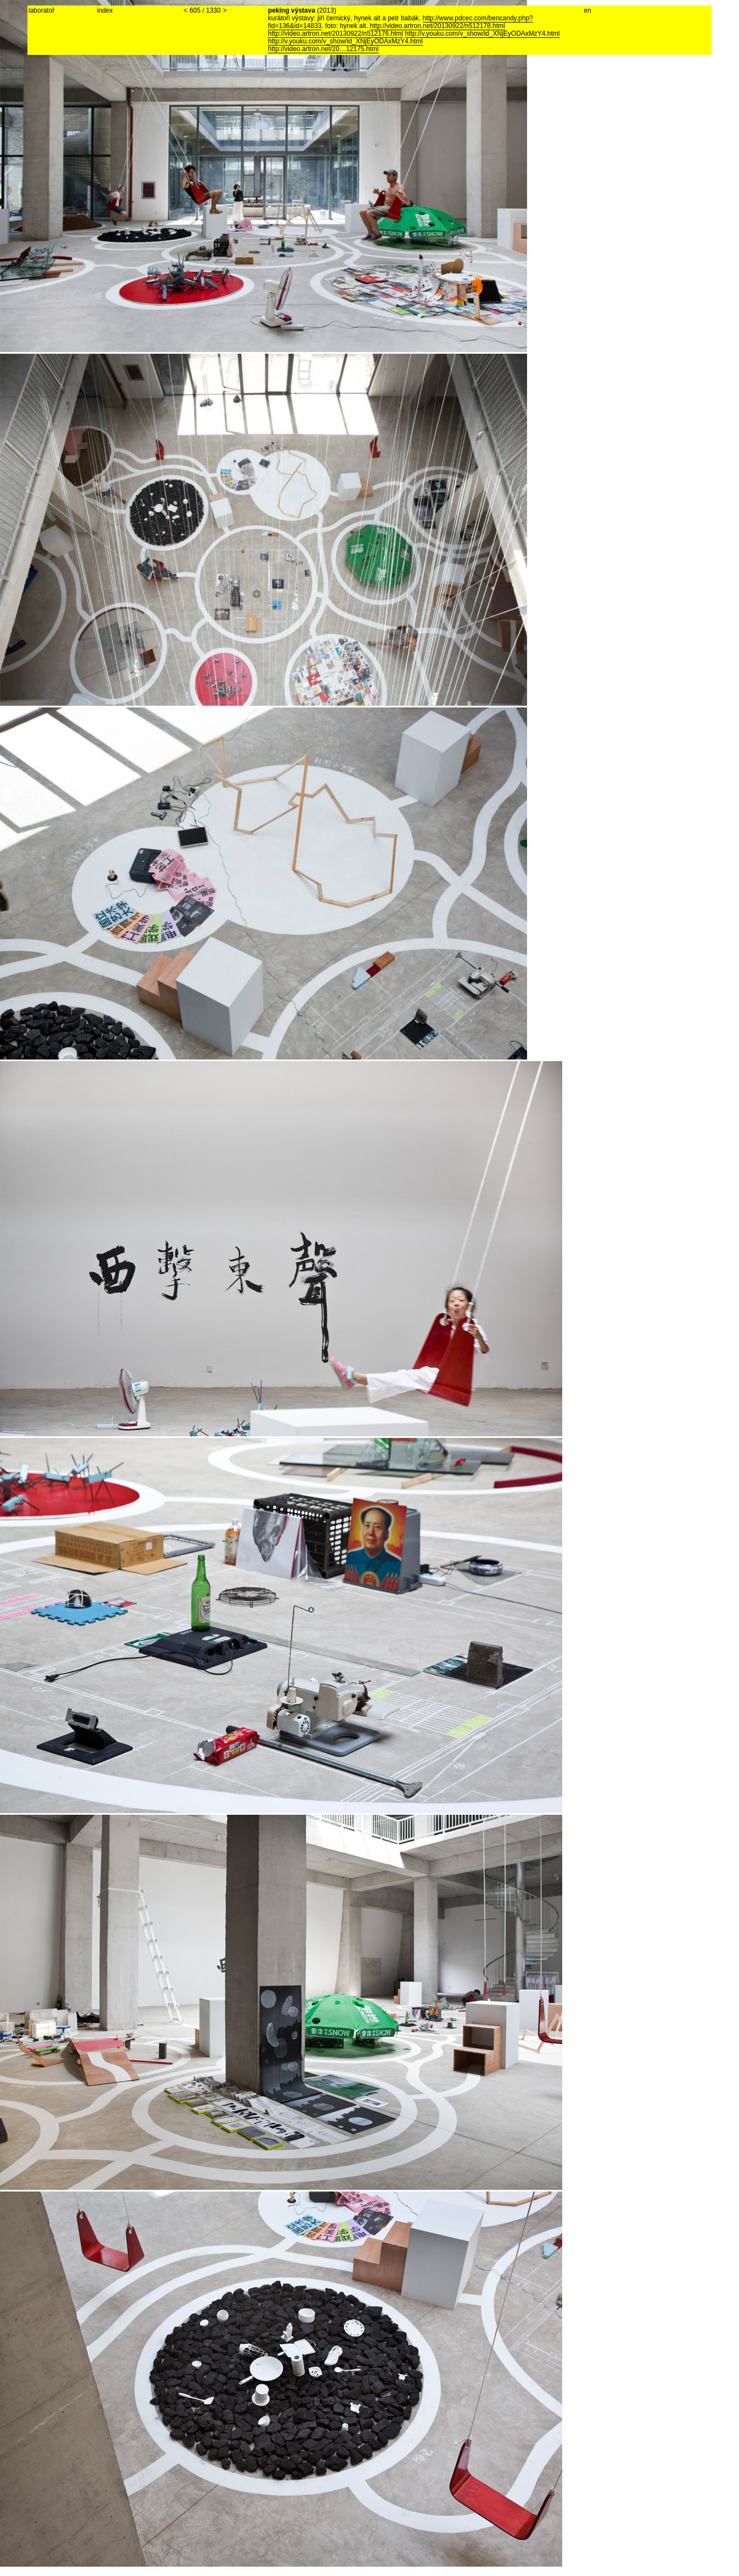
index (105, 10)
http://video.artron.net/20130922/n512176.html (335, 33)
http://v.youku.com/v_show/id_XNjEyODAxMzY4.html (482, 33)
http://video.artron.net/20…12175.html (323, 49)
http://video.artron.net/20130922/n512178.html (437, 26)
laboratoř (41, 10)
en (587, 10)
